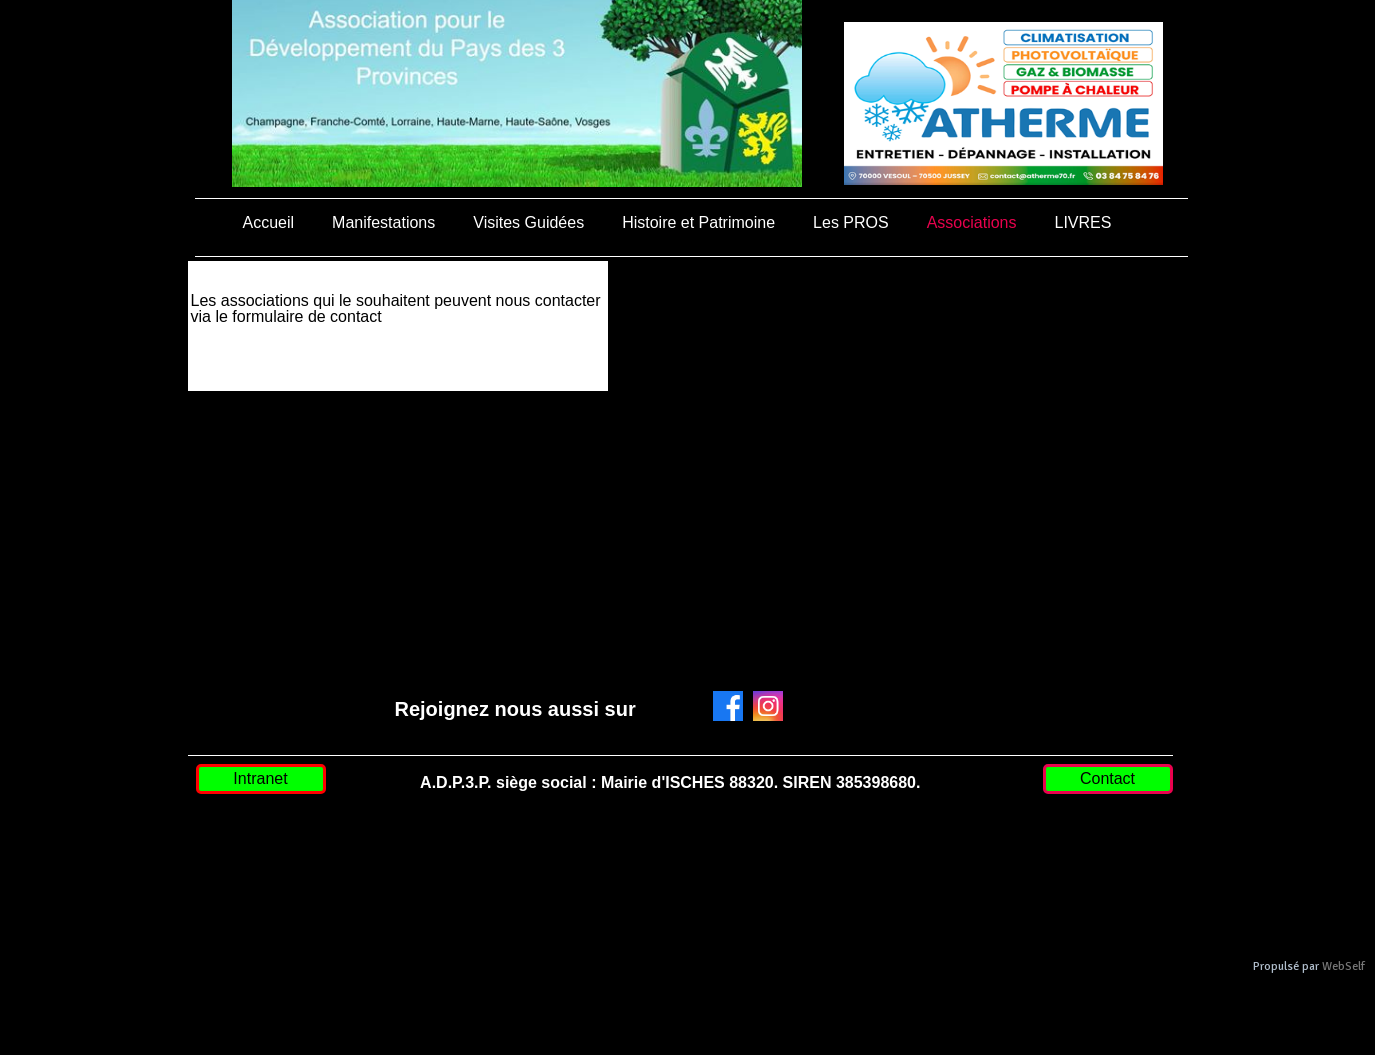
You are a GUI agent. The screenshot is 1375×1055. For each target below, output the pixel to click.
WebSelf (1343, 966)
